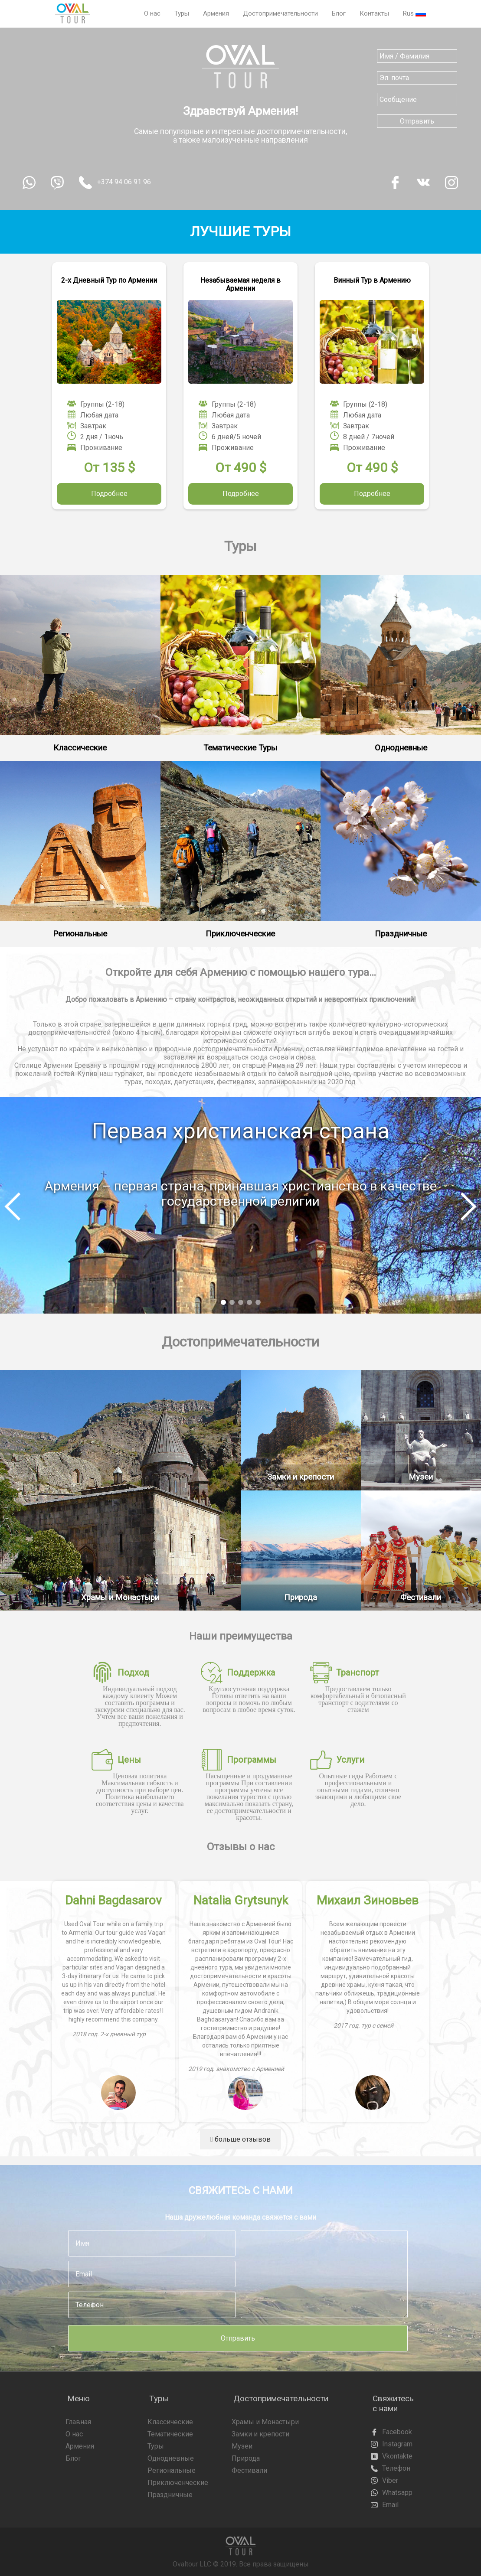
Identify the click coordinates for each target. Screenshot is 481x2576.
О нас (152, 13)
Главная (78, 2422)
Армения (216, 13)
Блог (339, 13)
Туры (181, 13)
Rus (414, 13)
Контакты (374, 13)
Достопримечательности (280, 13)
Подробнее (109, 493)
